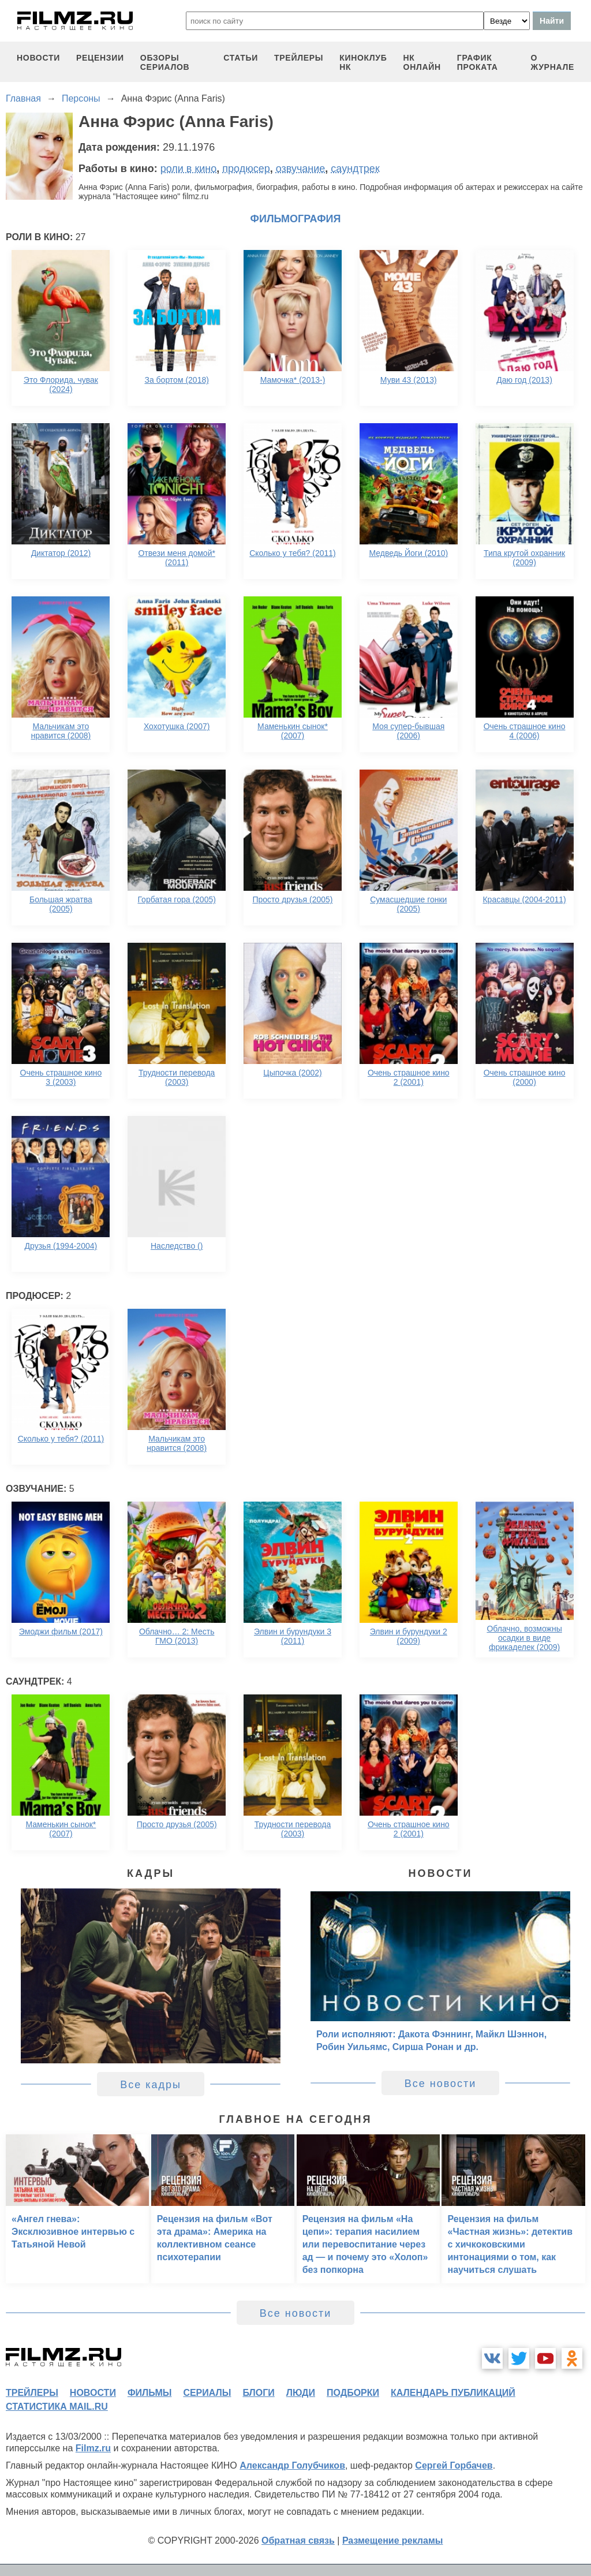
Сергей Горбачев (453, 2465)
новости (38, 57)
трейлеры (298, 57)
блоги (258, 2393)
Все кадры (150, 2084)
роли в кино (188, 168)
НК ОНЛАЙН (422, 62)
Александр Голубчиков (292, 2465)
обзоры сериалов (165, 62)
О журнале (552, 62)
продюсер (246, 168)
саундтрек (355, 168)
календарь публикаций (453, 2393)
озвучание (301, 168)
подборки (353, 2393)
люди (300, 2393)
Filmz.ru (93, 2448)
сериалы (207, 2393)
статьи (240, 57)
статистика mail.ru (57, 2406)
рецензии (100, 57)
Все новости (441, 2083)
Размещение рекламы (392, 2540)
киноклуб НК (363, 62)
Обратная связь (298, 2540)
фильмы (149, 2393)
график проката (477, 62)
